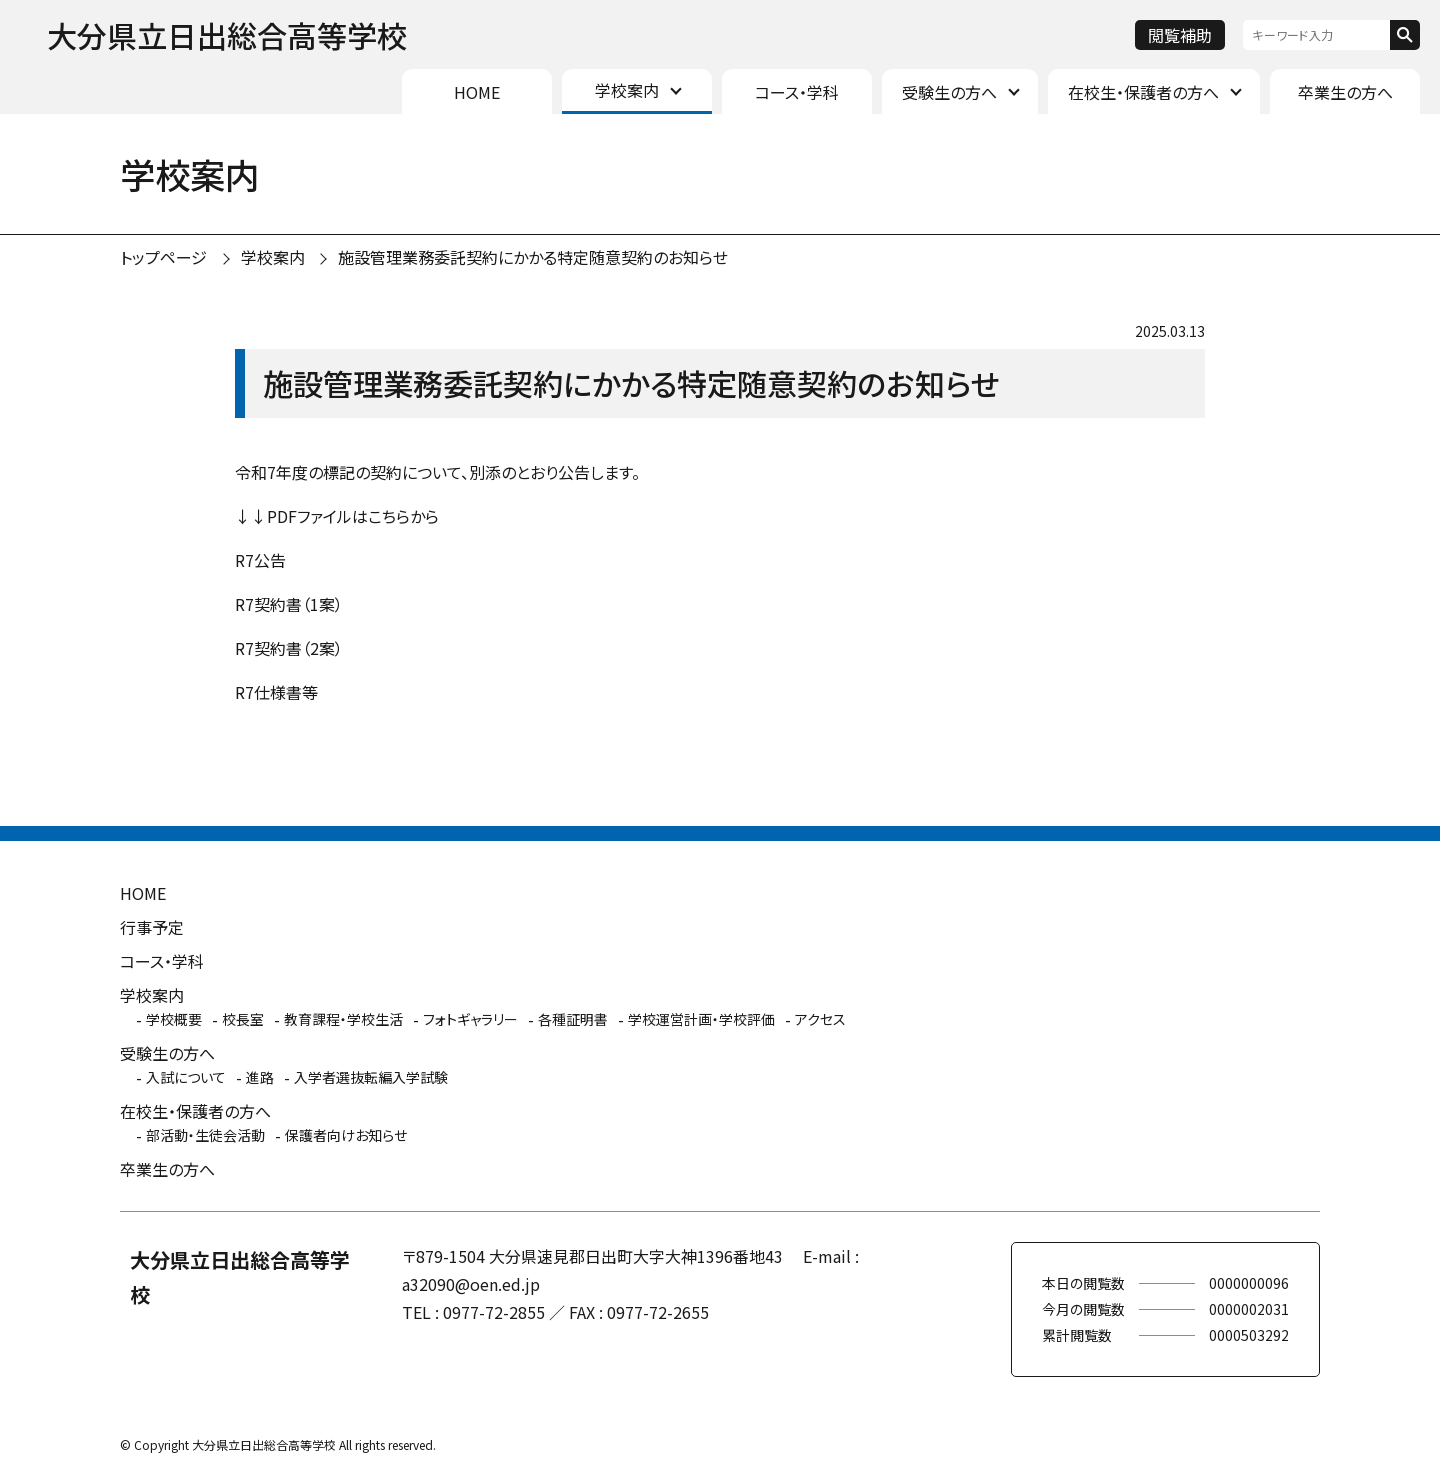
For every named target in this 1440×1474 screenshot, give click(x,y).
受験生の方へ (949, 92)
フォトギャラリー (470, 1019)
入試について (186, 1077)
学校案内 (627, 90)
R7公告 (260, 560)
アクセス (820, 1019)
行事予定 (152, 927)
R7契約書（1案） (289, 604)
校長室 (243, 1019)
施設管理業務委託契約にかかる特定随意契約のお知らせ (533, 257)
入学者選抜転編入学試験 (371, 1077)
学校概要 (174, 1019)
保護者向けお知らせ (346, 1135)
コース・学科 (797, 92)
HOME (477, 92)
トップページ (163, 257)
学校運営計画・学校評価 (701, 1019)
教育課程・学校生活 (343, 1019)
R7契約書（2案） (289, 648)
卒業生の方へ (1345, 92)
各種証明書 (573, 1019)
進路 (260, 1077)
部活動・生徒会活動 (205, 1135)
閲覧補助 (1180, 35)
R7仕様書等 (276, 692)
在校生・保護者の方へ (1143, 92)
